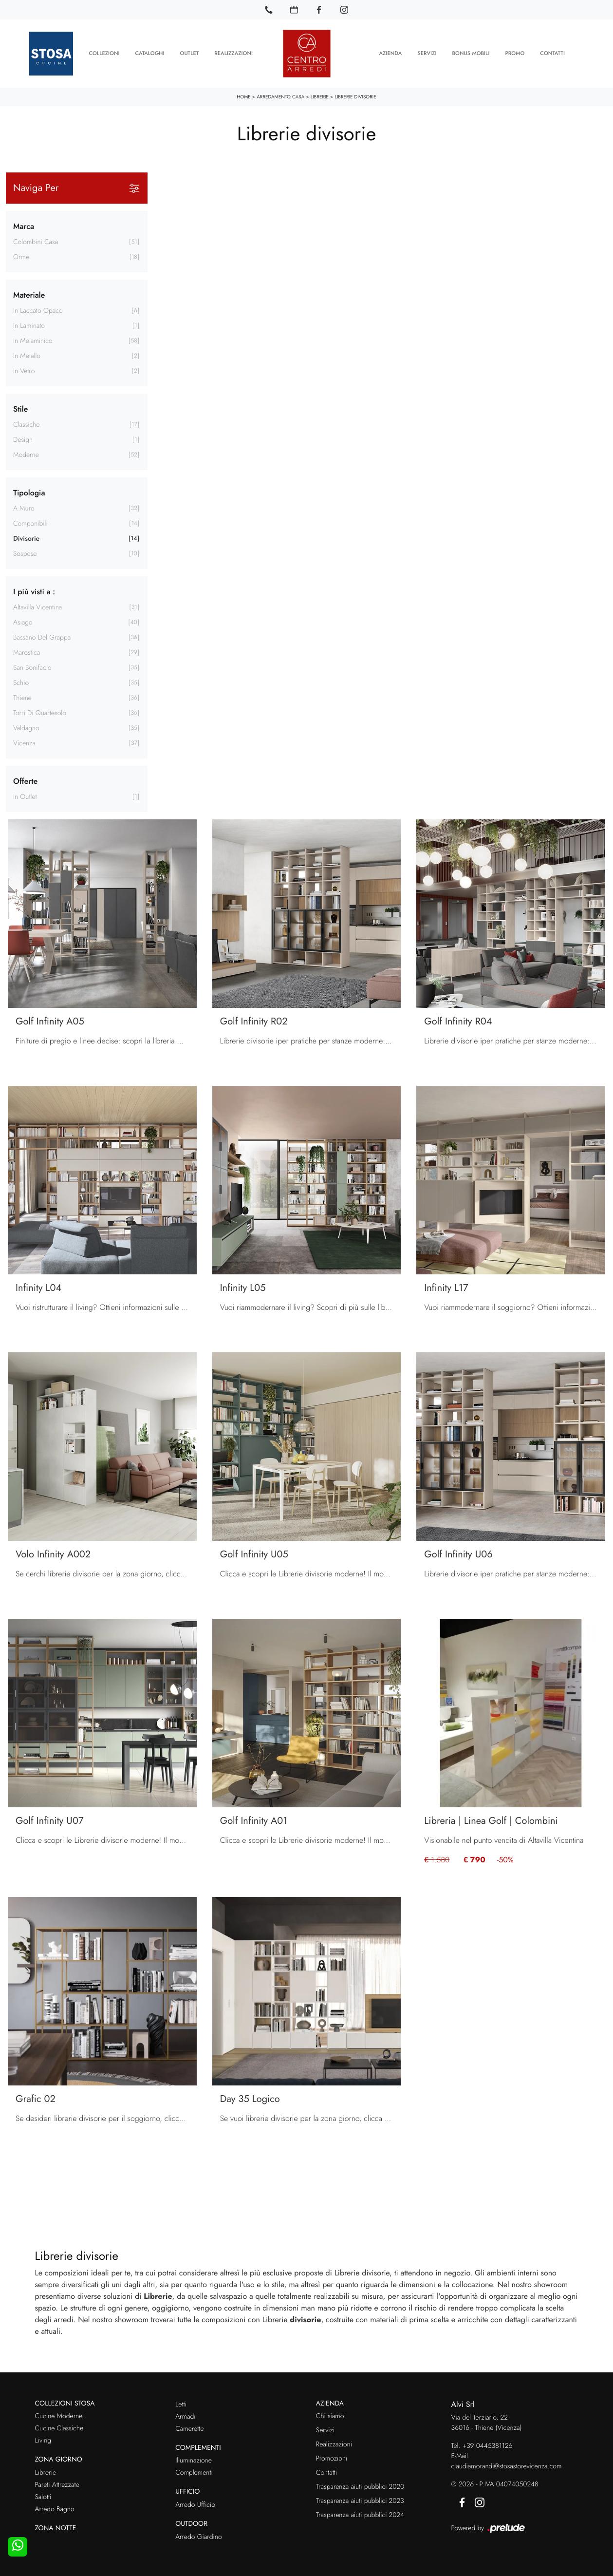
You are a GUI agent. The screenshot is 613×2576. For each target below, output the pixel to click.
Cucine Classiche (59, 2428)
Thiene (22, 698)
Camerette (189, 2428)
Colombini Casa (35, 242)
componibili (30, 524)
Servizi (426, 53)
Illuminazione (193, 2460)
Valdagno (26, 728)
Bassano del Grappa (42, 638)
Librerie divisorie (355, 96)
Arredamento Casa (280, 96)
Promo (514, 53)
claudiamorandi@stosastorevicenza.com (506, 2466)
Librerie (320, 96)
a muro (24, 508)
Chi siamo (330, 2416)
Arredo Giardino (198, 2537)
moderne (26, 455)
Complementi (194, 2473)
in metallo (26, 356)
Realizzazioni (233, 53)
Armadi (185, 2416)
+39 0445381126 (488, 2445)
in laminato (29, 326)
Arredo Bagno (54, 2509)
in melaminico (33, 341)
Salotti (43, 2497)
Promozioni (331, 2458)
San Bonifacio (32, 668)
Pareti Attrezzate (57, 2485)
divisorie (26, 539)
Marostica (26, 653)
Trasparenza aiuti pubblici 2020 (360, 2487)
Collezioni (104, 53)
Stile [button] (20, 409)
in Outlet (25, 797)
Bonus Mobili (470, 53)
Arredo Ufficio (195, 2505)
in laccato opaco (38, 311)
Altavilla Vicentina (37, 607)
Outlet (189, 53)
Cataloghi (150, 53)
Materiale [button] (29, 295)
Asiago (23, 622)
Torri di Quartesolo (39, 713)
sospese (25, 554)
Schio (21, 683)
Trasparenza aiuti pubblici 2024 (360, 2515)
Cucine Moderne (59, 2416)
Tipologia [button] (29, 492)
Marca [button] (23, 226)
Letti (180, 2404)
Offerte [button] (25, 781)
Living (43, 2440)
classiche (26, 425)
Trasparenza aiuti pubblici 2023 (360, 2501)
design (23, 440)
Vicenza (24, 743)
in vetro (24, 371)
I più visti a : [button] (34, 591)
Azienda (390, 53)
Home (244, 96)
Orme (21, 257)
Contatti (552, 53)
